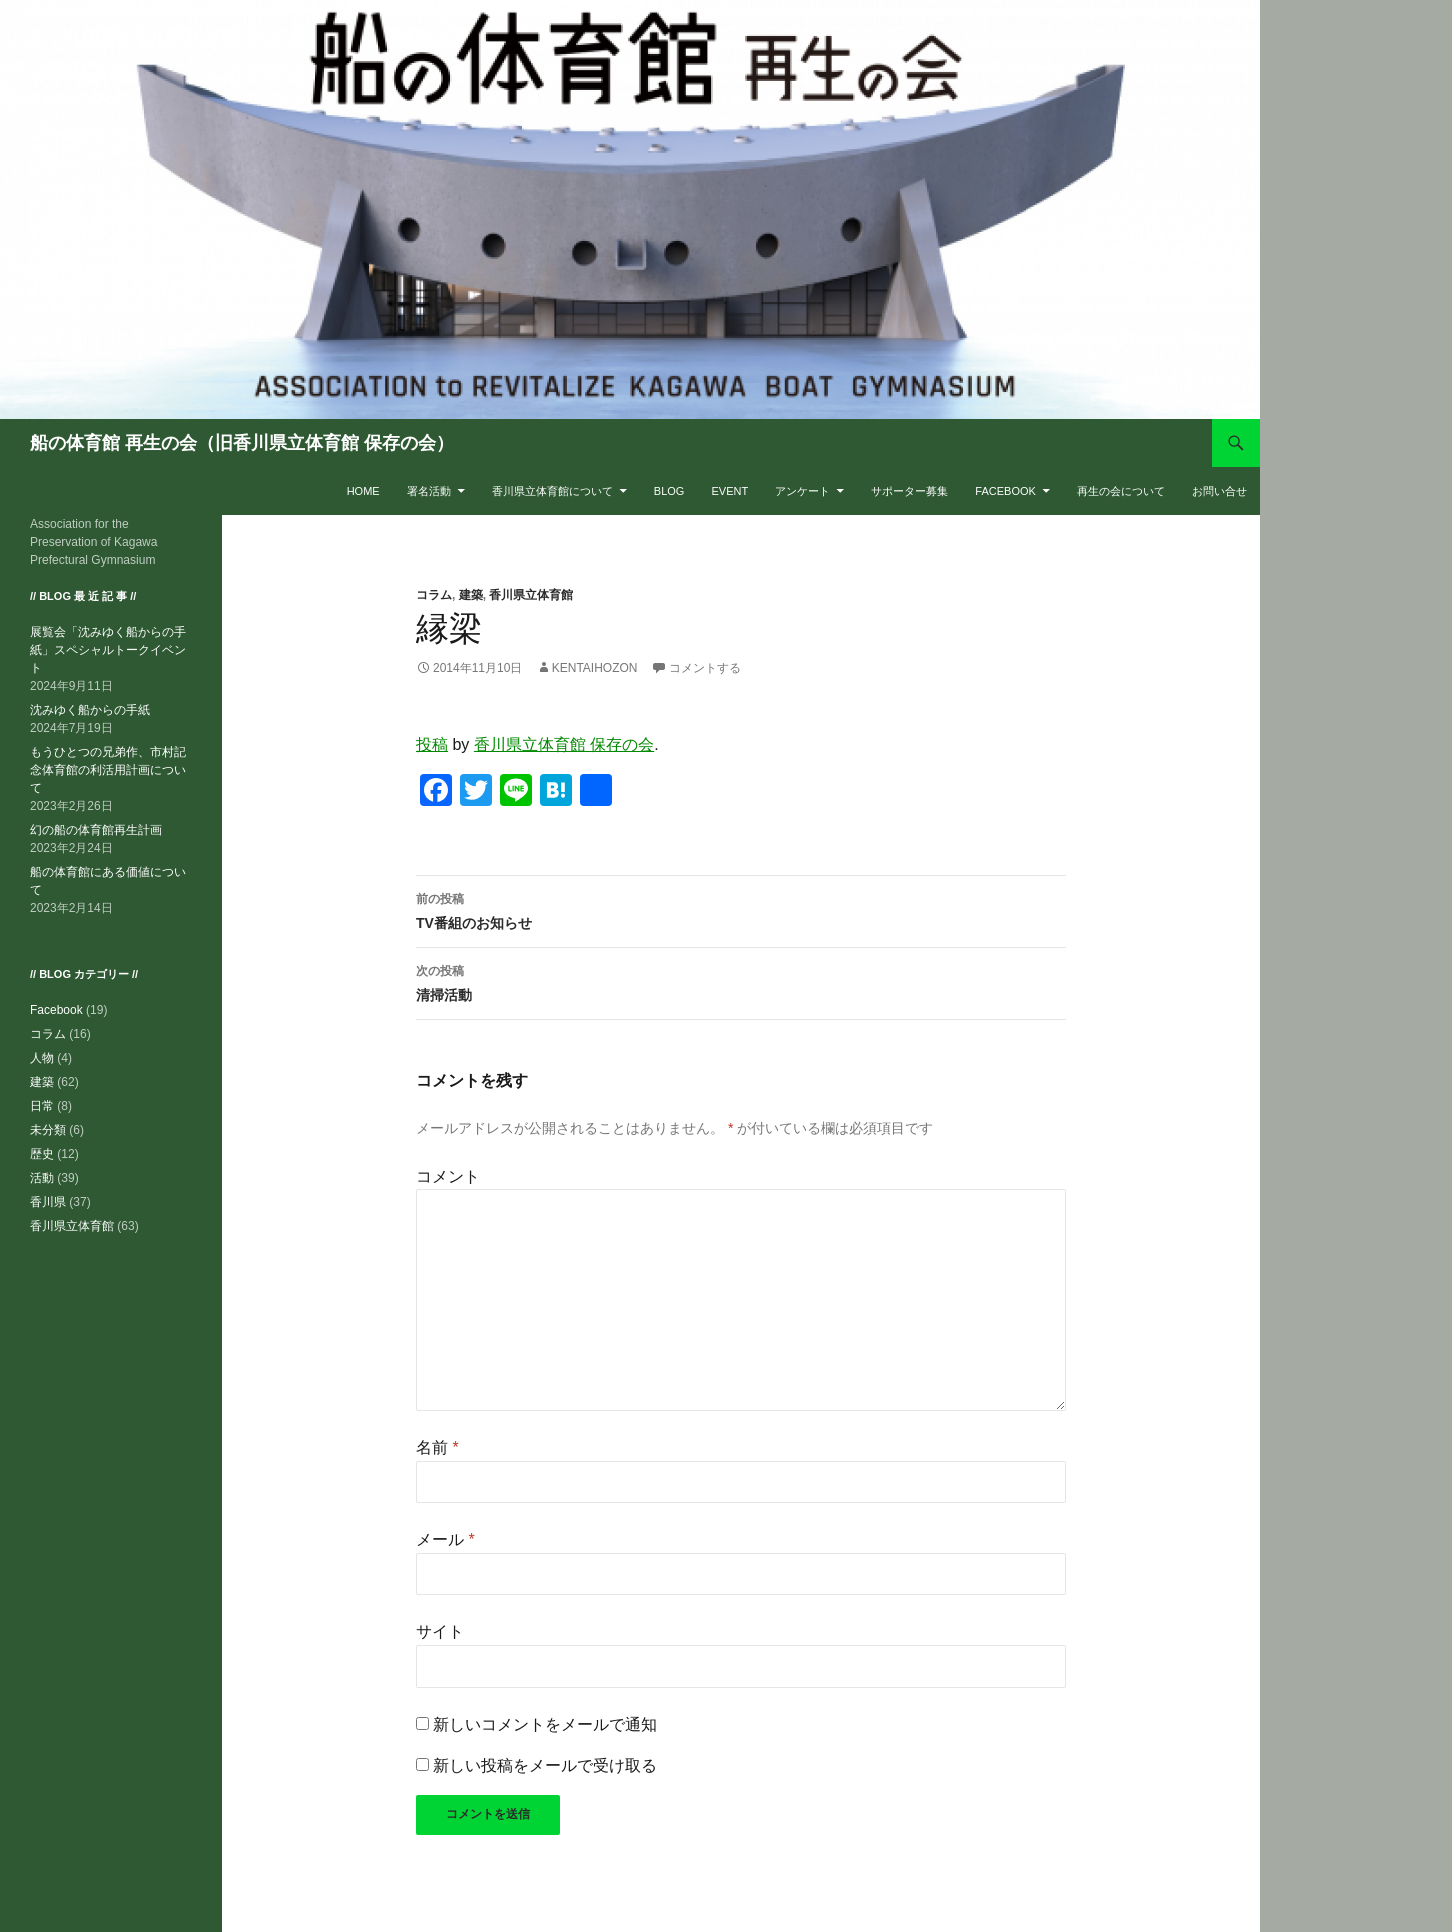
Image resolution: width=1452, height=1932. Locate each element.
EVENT (729, 491)
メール (445, 1539)
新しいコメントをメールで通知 (545, 1724)
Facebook (1005, 491)
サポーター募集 (909, 491)
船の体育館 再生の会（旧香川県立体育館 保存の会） (242, 443)
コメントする (705, 668)
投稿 (432, 744)
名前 (437, 1447)
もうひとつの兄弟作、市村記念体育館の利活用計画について (108, 770)
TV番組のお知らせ (741, 909)
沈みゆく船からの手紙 (90, 710)
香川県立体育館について (552, 491)
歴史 (42, 1154)
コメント (448, 1176)
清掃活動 (741, 981)
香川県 (48, 1202)
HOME (363, 491)
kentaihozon (595, 668)
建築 (471, 595)
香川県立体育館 (531, 595)
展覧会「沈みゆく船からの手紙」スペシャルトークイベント (108, 650)
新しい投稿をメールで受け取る (545, 1765)
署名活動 (429, 491)
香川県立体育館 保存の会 (564, 744)
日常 (42, 1106)
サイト (440, 1631)
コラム (434, 595)
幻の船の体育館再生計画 (96, 830)
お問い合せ (1219, 491)
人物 (42, 1058)
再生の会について (1121, 491)
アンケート (802, 491)
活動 (42, 1178)
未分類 (48, 1130)
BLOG (669, 491)
